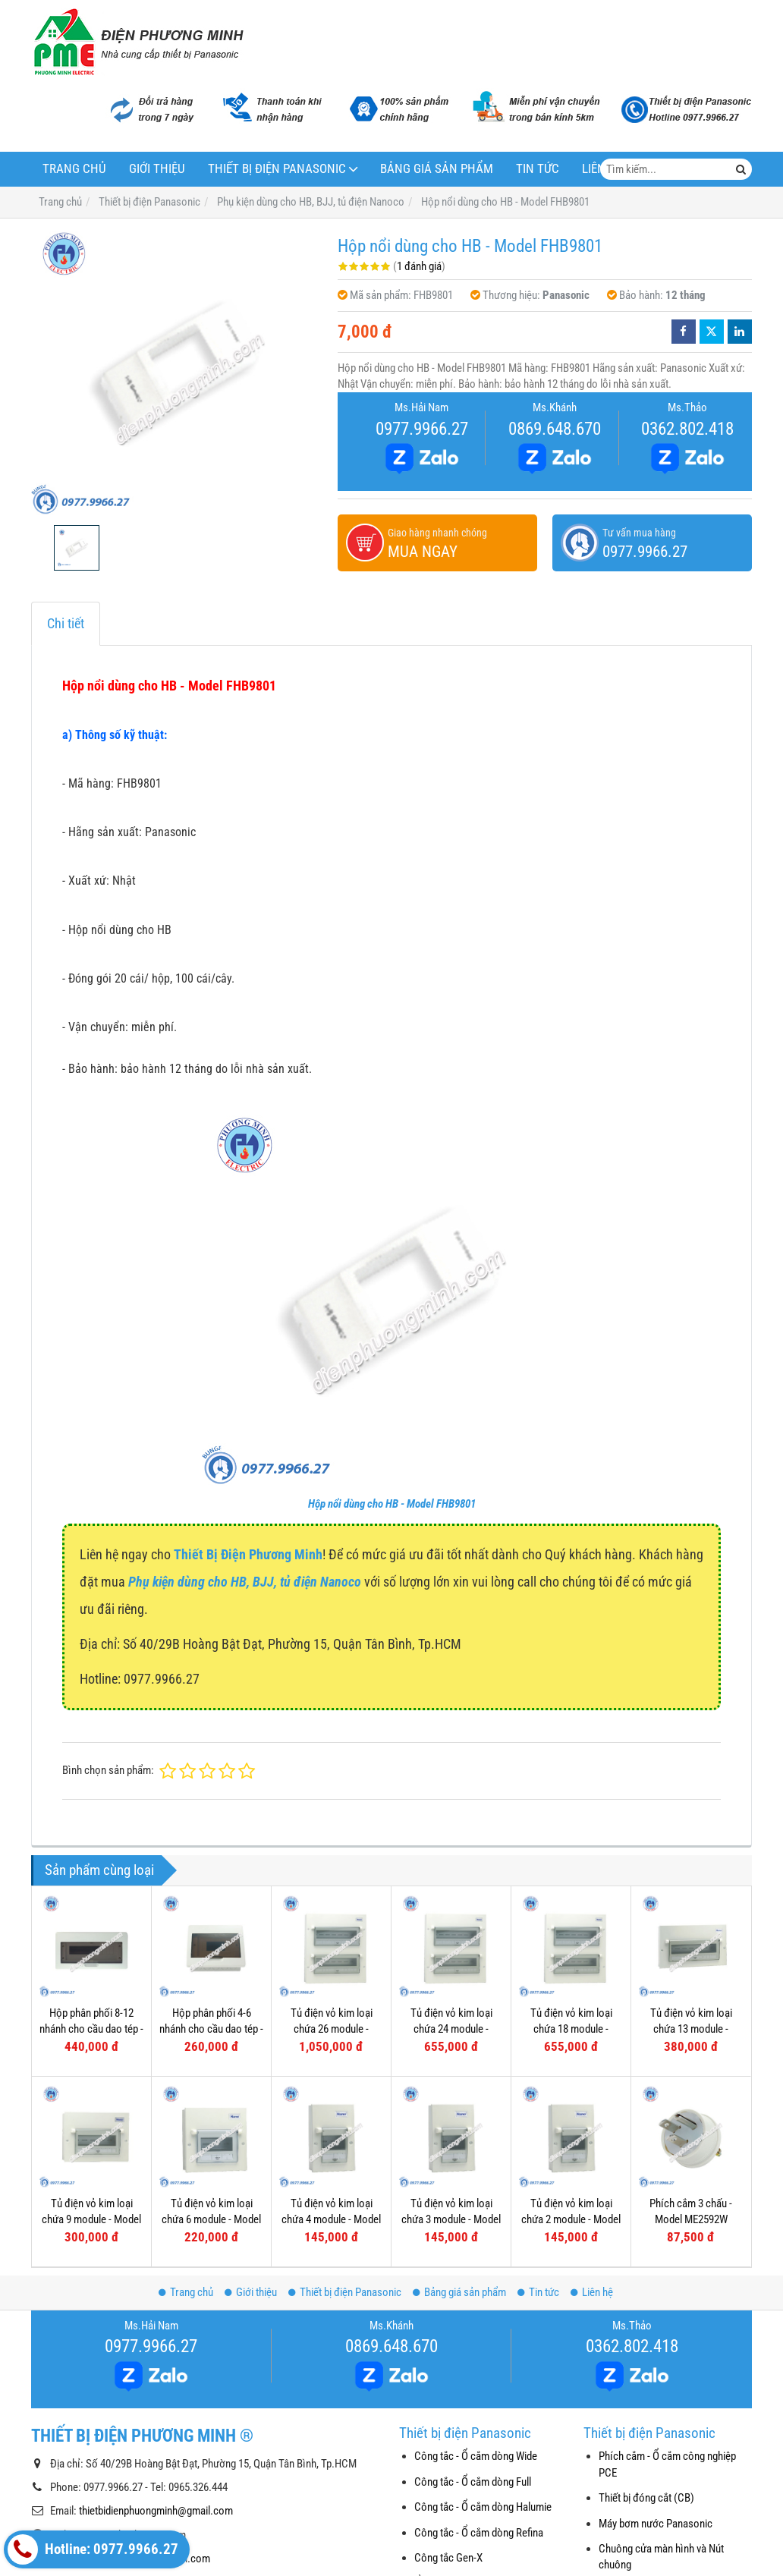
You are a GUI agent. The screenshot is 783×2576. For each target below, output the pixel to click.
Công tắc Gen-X (448, 2558)
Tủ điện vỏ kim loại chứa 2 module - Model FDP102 (571, 2220)
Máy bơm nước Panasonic (655, 2523)
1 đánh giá (419, 266)
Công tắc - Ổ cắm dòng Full (472, 2482)
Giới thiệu (157, 169)
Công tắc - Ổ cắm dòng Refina (478, 2533)
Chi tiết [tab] (65, 623)
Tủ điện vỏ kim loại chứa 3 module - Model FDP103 (451, 2220)
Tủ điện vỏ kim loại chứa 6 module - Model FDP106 (211, 2220)
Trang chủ (74, 169)
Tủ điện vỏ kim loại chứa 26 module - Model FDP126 (332, 2029)
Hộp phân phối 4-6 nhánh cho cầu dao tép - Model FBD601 (211, 2029)
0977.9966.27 (422, 429)
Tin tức (537, 169)
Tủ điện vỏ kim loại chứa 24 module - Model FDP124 (451, 2029)
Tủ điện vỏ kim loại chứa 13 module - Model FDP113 (691, 2029)
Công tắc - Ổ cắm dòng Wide (475, 2456)
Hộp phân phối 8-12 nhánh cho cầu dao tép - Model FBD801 (91, 2029)
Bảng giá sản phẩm (436, 169)
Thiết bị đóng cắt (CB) (646, 2498)
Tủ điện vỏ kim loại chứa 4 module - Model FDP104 (331, 2220)
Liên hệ (592, 2292)
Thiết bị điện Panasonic (277, 169)
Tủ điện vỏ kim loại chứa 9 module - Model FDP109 (91, 2220)
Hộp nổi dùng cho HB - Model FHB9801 (392, 1504)
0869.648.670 (554, 429)
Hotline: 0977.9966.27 (93, 2549)
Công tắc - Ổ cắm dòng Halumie (483, 2507)
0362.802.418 (687, 429)
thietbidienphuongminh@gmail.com (156, 2511)
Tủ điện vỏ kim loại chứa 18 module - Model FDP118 (571, 2029)
